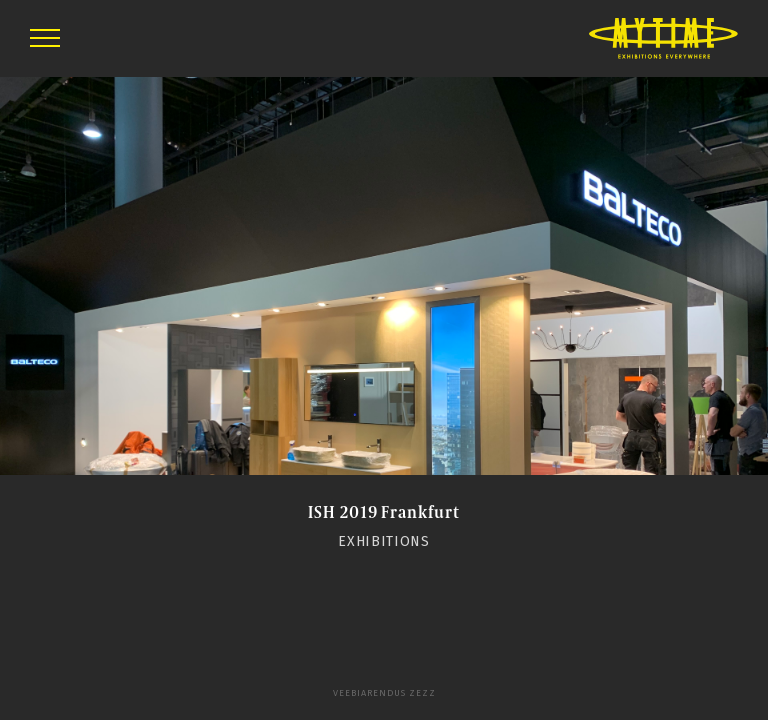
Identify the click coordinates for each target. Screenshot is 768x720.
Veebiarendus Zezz (384, 693)
